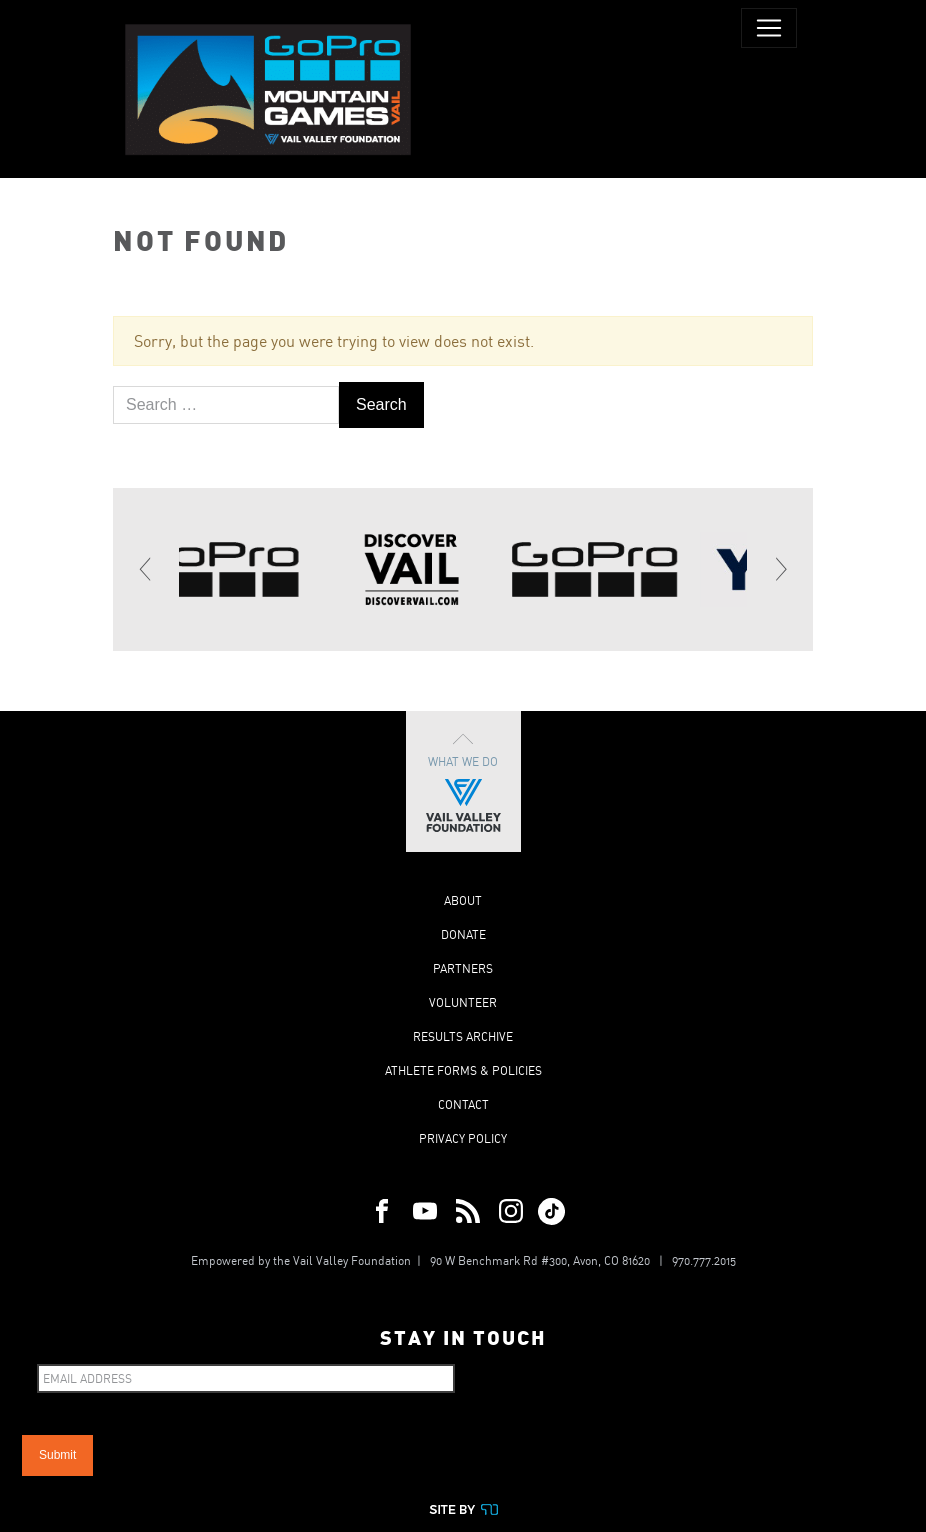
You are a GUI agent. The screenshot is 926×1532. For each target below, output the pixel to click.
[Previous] (146, 569)
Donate (463, 934)
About (463, 900)
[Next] (780, 569)
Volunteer (463, 1002)
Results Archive (463, 1036)
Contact (463, 1104)
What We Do (463, 781)
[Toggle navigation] (769, 28)
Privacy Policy (463, 1138)
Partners (463, 968)
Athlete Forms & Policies (463, 1070)
